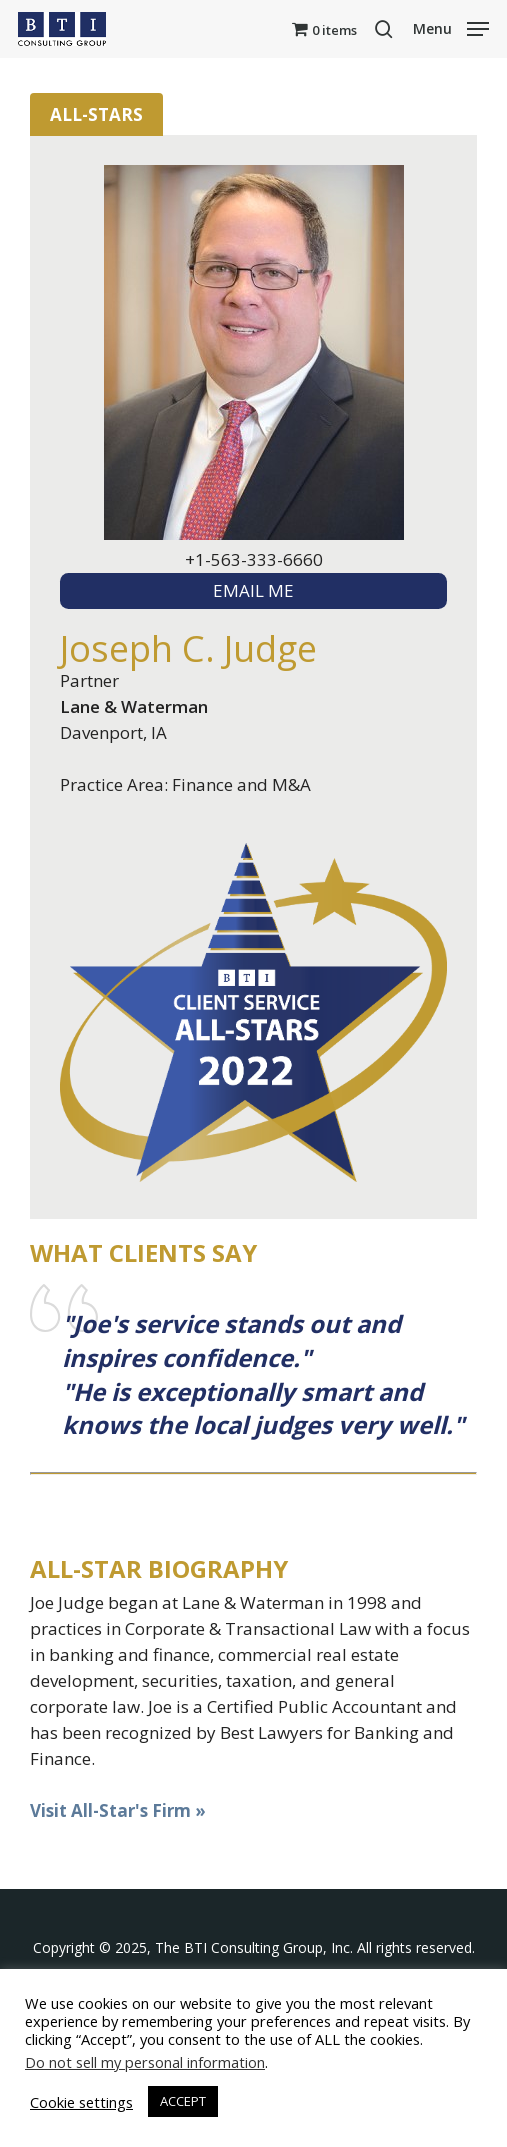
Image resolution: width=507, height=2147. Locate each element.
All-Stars (96, 114)
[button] (451, 27)
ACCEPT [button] (183, 2101)
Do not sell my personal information (145, 2062)
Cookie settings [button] (81, 2102)
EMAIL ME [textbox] (253, 590)
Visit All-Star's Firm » (118, 1810)
